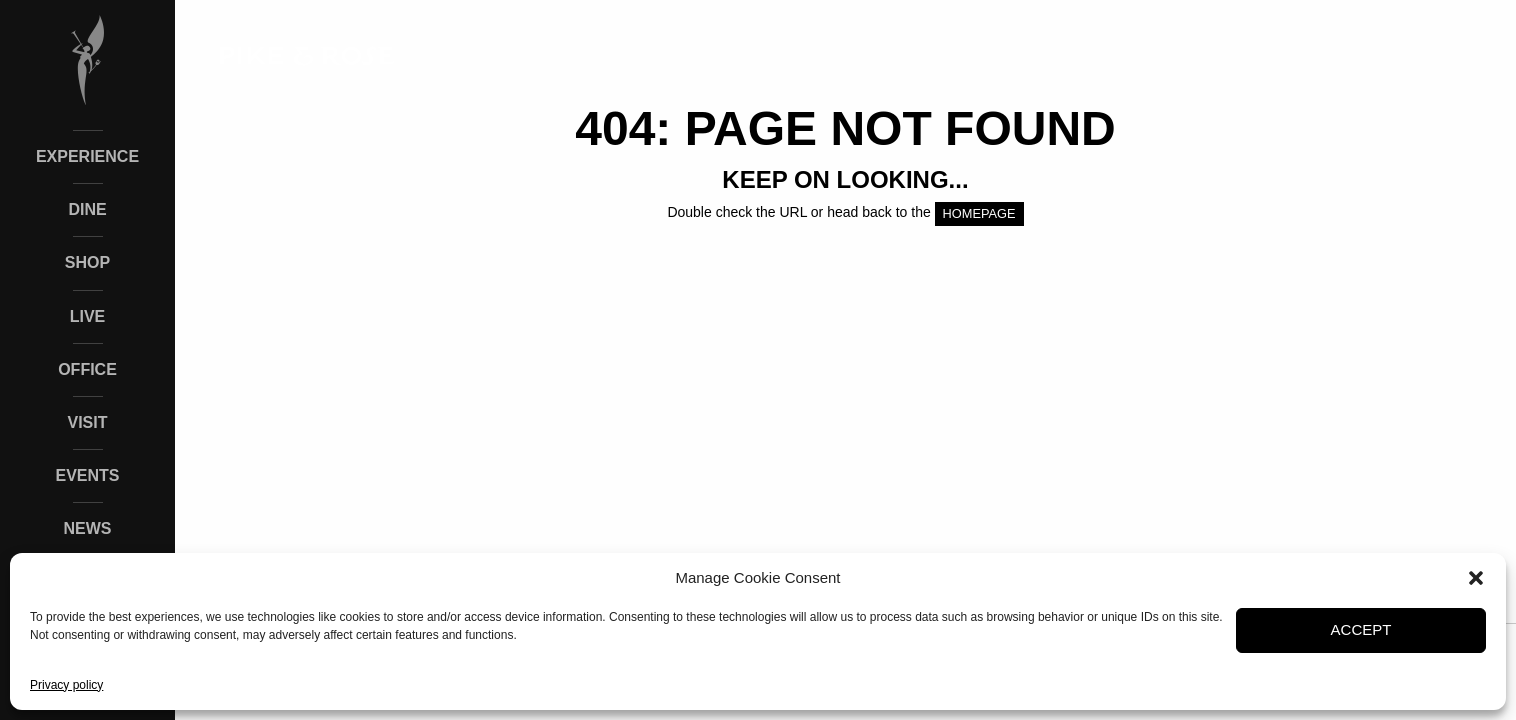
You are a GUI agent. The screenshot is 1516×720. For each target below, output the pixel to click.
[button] (1476, 578)
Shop (87, 262)
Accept (1361, 629)
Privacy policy (66, 685)
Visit (87, 422)
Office (87, 369)
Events (87, 475)
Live (88, 316)
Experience (87, 156)
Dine (87, 209)
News (88, 528)
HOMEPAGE (979, 213)
